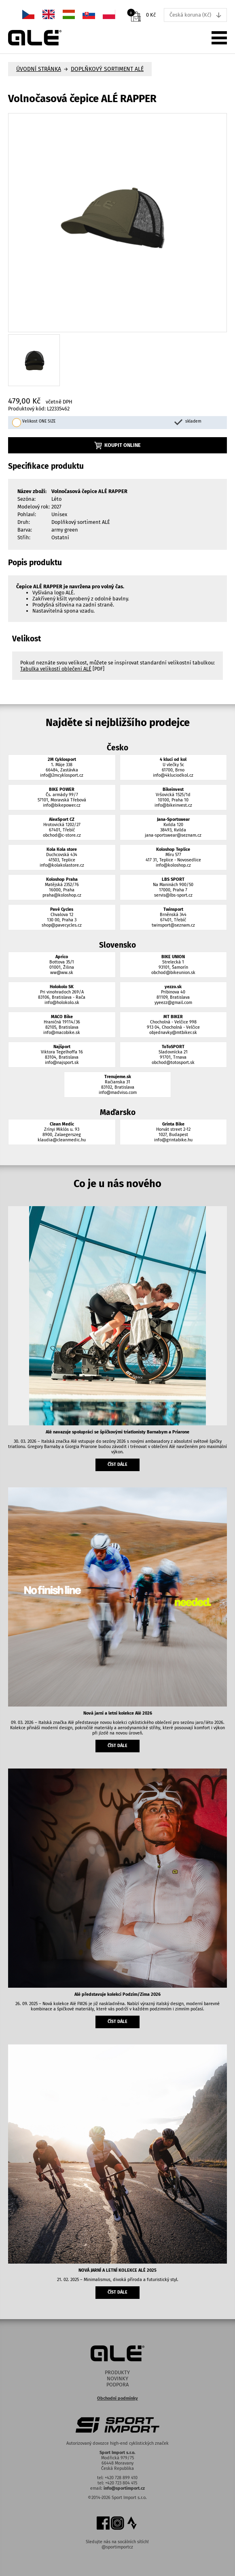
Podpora (117, 2385)
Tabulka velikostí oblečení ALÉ (55, 669)
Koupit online (117, 445)
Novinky (117, 2378)
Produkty (117, 2372)
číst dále (117, 1464)
